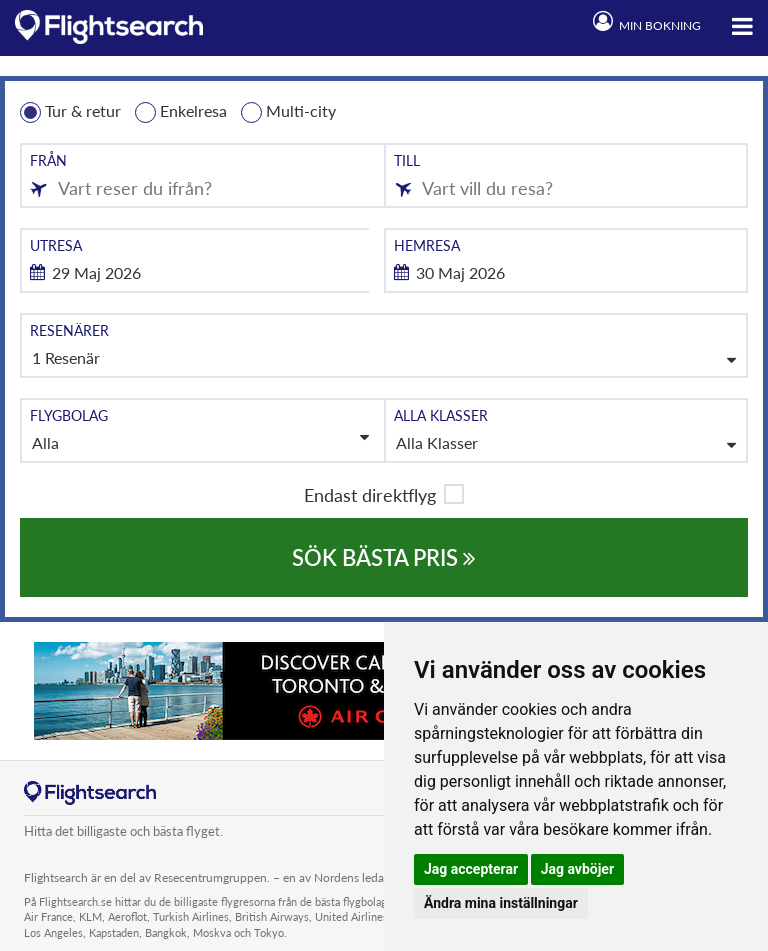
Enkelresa (181, 112)
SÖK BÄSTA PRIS (384, 557)
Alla (200, 440)
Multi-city (288, 112)
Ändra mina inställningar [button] (501, 903)
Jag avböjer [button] (577, 869)
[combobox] (202, 175)
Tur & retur (70, 112)
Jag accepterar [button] (471, 869)
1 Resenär (66, 357)
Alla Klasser (437, 442)
